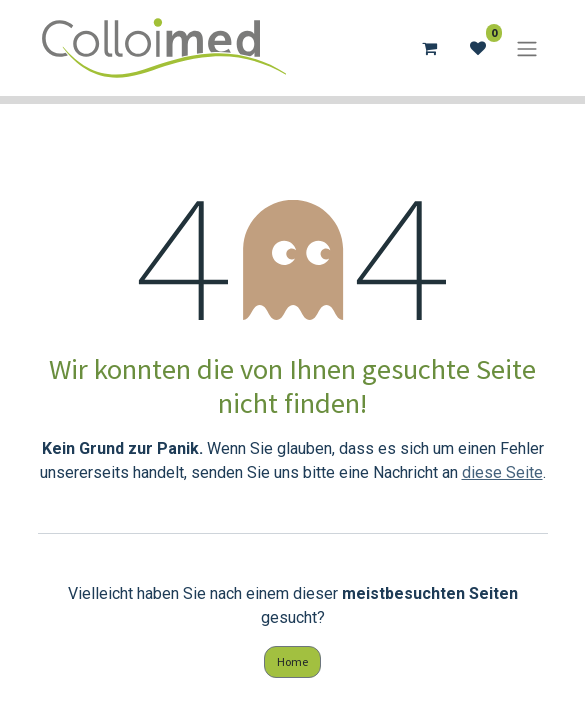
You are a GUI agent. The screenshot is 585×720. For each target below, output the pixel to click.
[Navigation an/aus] (527, 48)
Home (292, 661)
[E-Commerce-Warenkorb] (430, 48)
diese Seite (502, 472)
